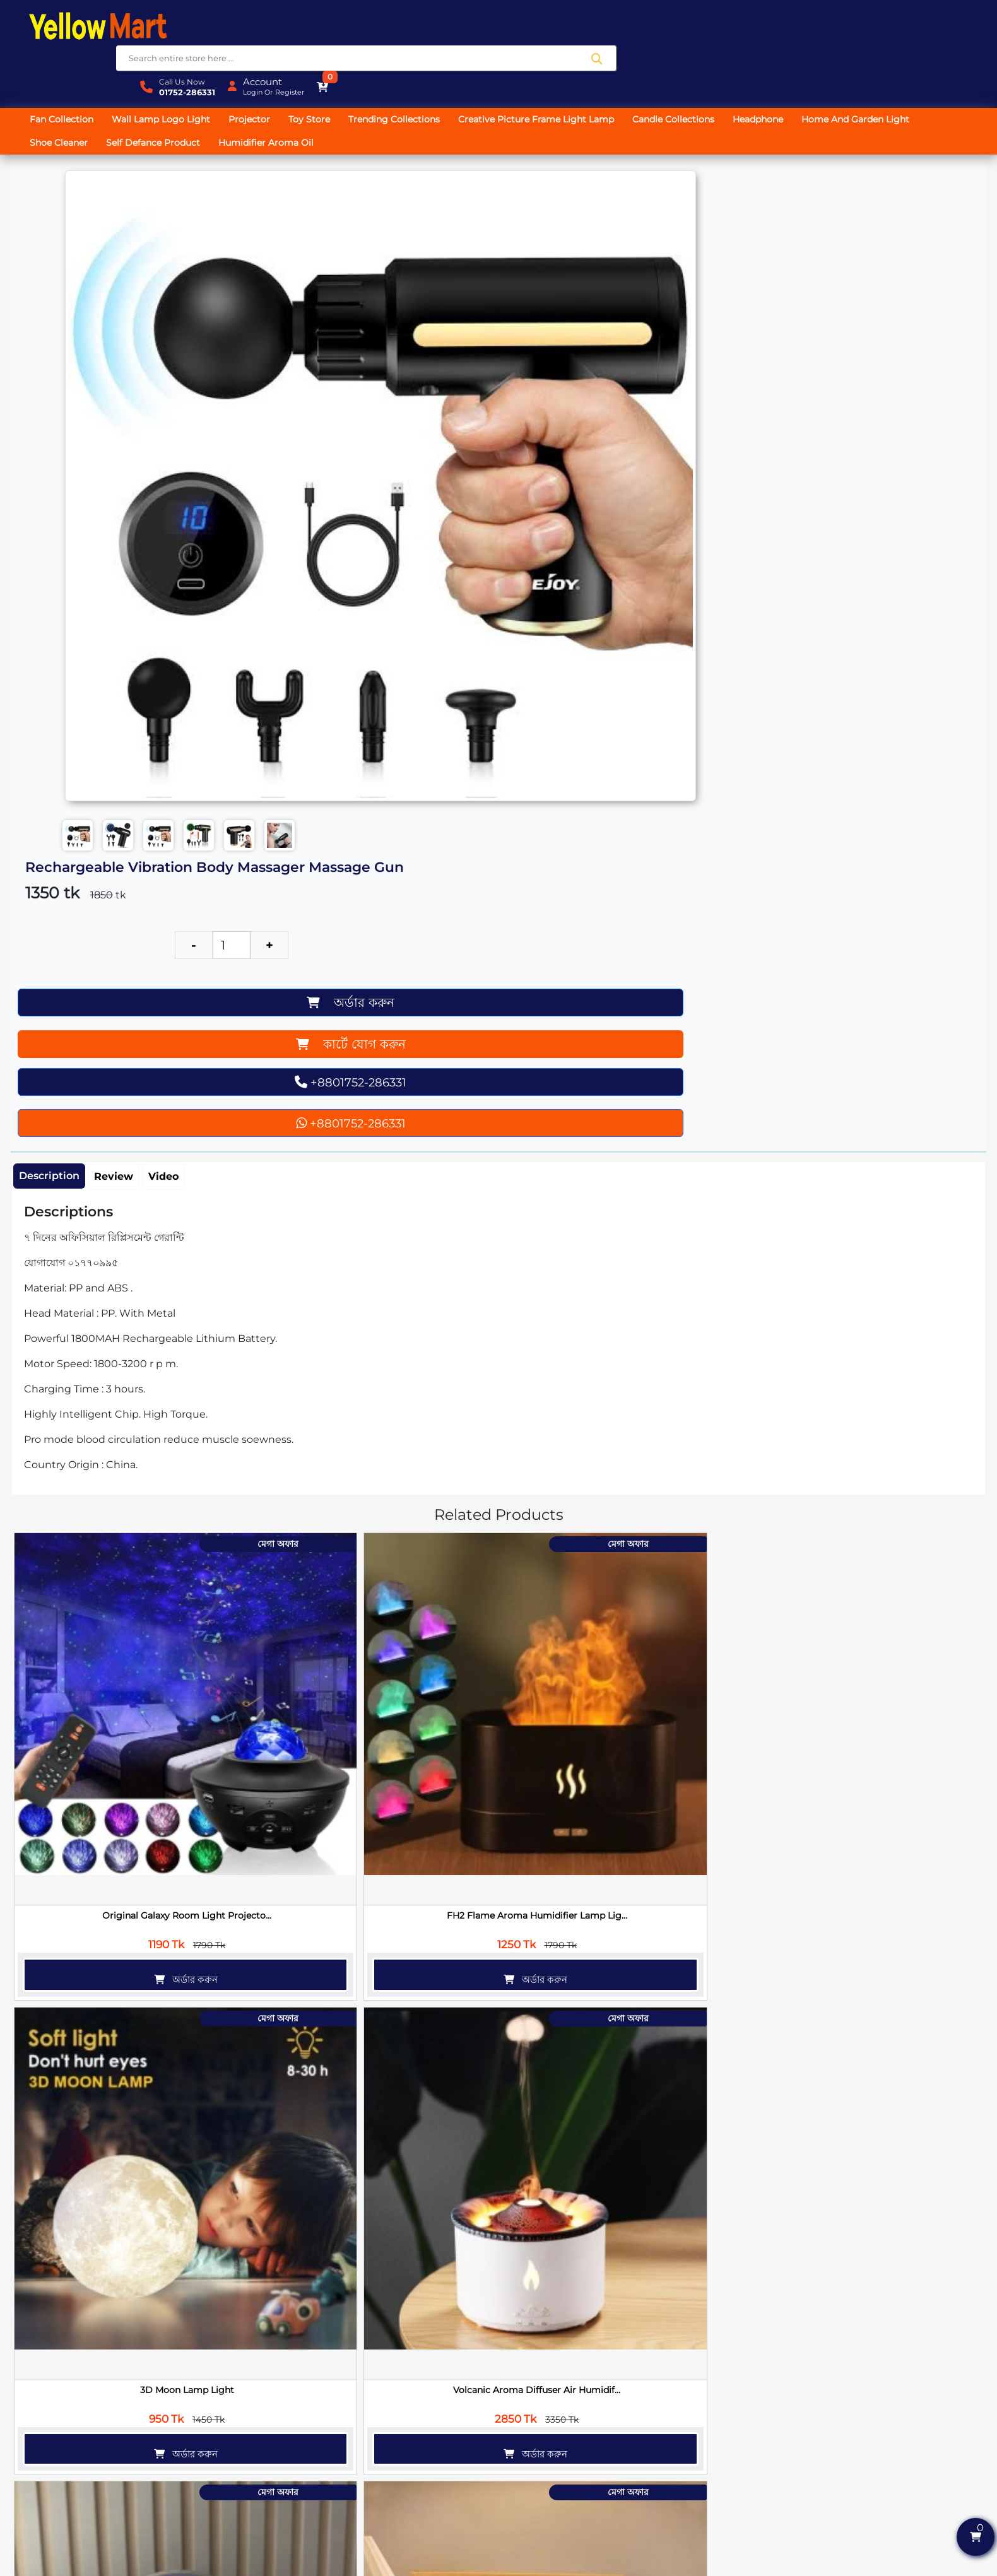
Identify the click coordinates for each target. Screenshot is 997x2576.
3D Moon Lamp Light (421, 1079)
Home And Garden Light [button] (867, 65)
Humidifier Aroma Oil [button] (277, 89)
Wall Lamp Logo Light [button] (172, 65)
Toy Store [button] (320, 65)
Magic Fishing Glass (894, 2072)
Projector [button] (260, 65)
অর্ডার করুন (600, 259)
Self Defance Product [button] (164, 89)
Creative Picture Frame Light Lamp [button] (547, 65)
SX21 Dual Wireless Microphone (578, 2072)
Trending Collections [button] (405, 65)
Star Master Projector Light (420, 1328)
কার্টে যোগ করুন (600, 294)
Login (875, 32)
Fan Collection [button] (73, 65)
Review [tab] (119, 543)
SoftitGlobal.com (624, 2568)
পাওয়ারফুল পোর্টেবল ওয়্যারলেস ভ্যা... (420, 2320)
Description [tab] (55, 542)
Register (911, 32)
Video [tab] (169, 543)
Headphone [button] (769, 65)
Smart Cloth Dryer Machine (421, 2072)
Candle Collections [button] (685, 65)
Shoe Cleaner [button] (70, 89)
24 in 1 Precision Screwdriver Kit (736, 1824)
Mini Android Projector (736, 1328)
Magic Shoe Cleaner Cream (894, 1824)
